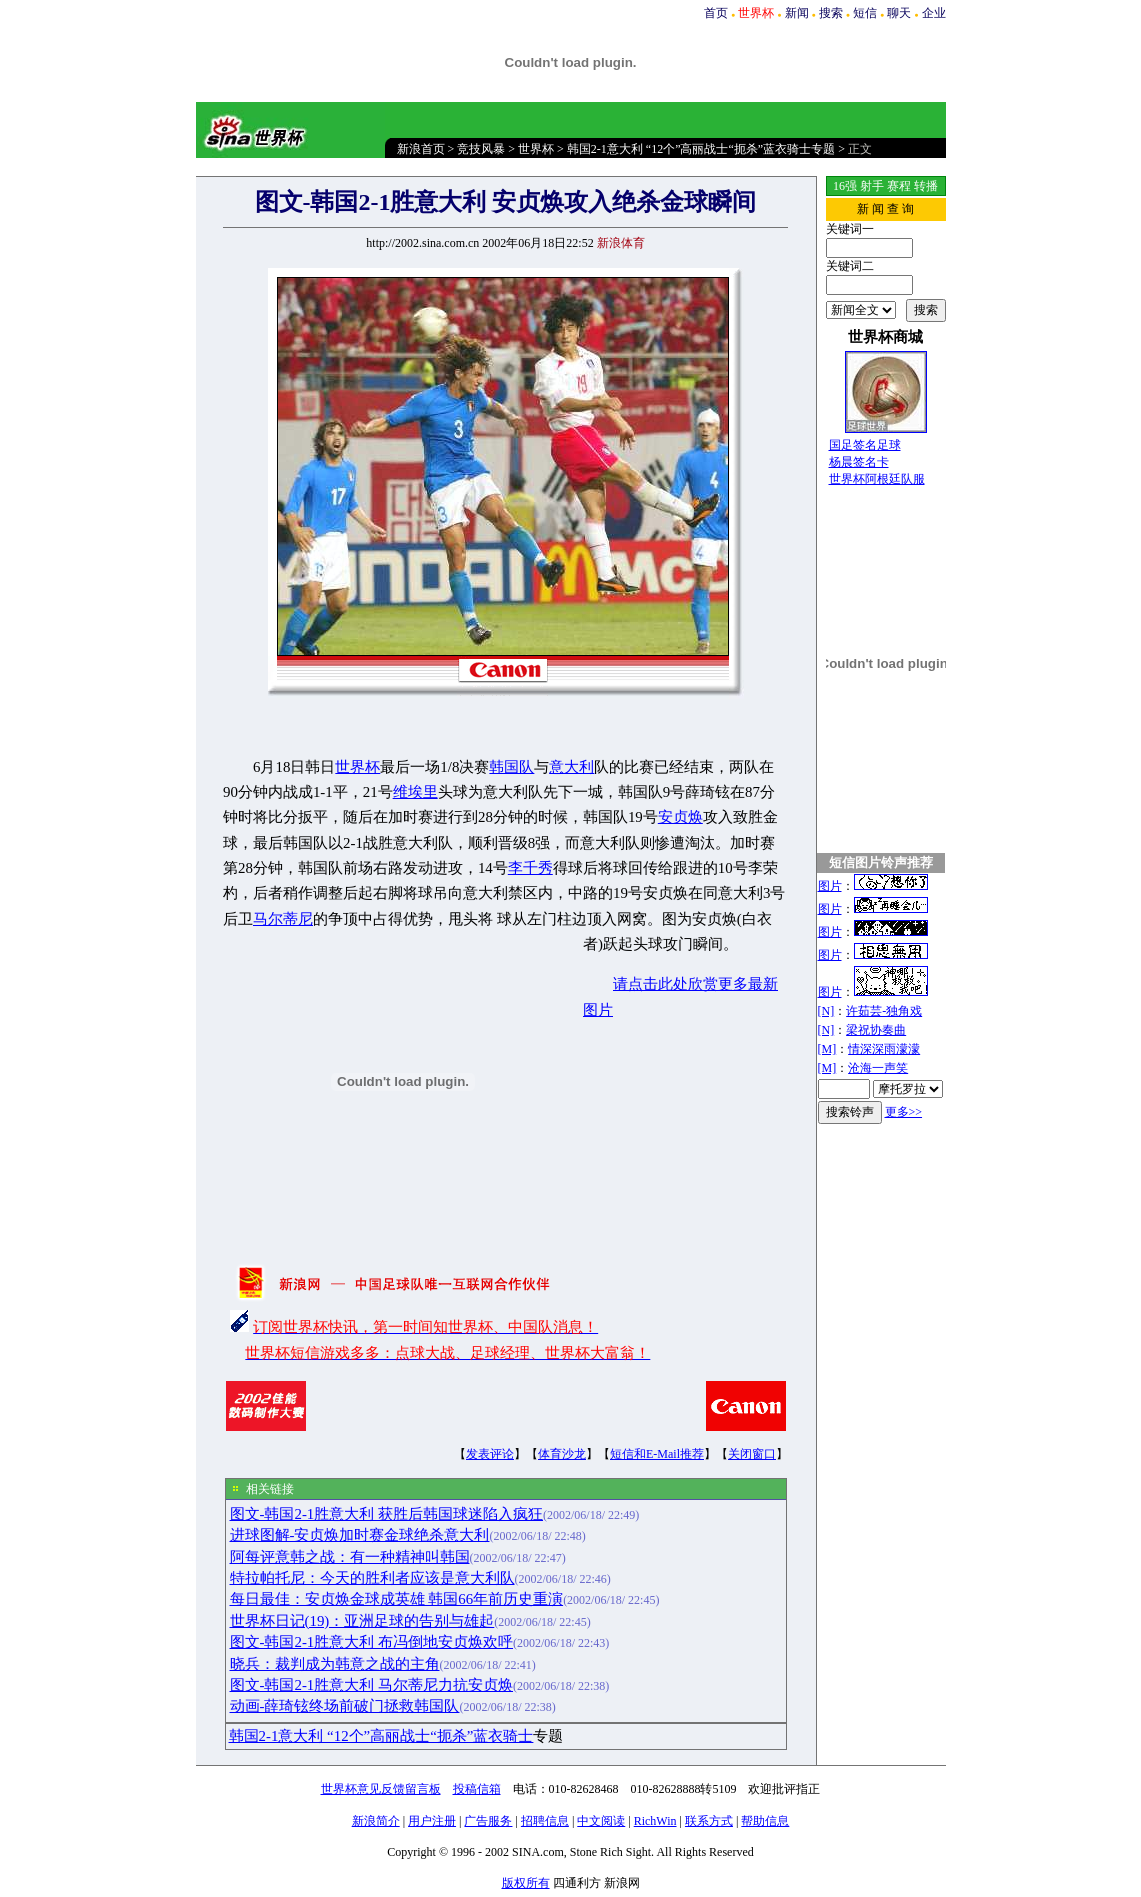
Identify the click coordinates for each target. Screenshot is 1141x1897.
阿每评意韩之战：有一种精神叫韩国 (350, 1557)
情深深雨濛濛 (884, 1049)
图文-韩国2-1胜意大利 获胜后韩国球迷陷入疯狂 (387, 1514)
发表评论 (490, 1454)
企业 (934, 13)
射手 (872, 186)
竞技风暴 (481, 149)
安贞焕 (680, 817)
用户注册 (432, 1821)
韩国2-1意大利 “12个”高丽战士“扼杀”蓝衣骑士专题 (701, 149)
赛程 (899, 186)
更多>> (904, 1112)
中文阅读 (601, 1821)
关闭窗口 (752, 1454)
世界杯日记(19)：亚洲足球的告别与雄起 (362, 1621)
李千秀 (530, 868)
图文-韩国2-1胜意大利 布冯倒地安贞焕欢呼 (372, 1642)
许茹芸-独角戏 (884, 1011)
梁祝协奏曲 (876, 1030)
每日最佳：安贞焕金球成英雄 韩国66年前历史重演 (397, 1599)
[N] (826, 1011)
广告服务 (488, 1821)
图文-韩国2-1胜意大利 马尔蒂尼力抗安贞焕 (372, 1685)
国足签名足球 (865, 445)
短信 (865, 13)
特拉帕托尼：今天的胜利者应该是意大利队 (372, 1578)
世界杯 (536, 149)
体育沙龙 (562, 1454)
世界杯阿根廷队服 (877, 479)
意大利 (571, 767)
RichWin (655, 1821)
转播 (926, 186)
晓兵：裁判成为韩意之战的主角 (335, 1664)
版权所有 (526, 1883)
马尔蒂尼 (283, 919)
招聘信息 (545, 1821)
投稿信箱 (477, 1789)
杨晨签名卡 (859, 462)
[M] (827, 1049)
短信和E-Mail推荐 (657, 1454)
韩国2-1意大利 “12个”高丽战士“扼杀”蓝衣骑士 (381, 1736)
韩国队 (511, 767)
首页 (716, 13)
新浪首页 (421, 149)
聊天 (899, 13)
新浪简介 (376, 1821)
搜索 (831, 13)
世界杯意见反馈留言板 (381, 1789)
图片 (830, 886)
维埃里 (415, 792)
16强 (845, 186)
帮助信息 (765, 1821)
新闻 (797, 13)
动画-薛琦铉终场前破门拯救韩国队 (345, 1706)
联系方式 (709, 1821)
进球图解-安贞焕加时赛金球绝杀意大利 (360, 1535)
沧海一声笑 (878, 1068)
